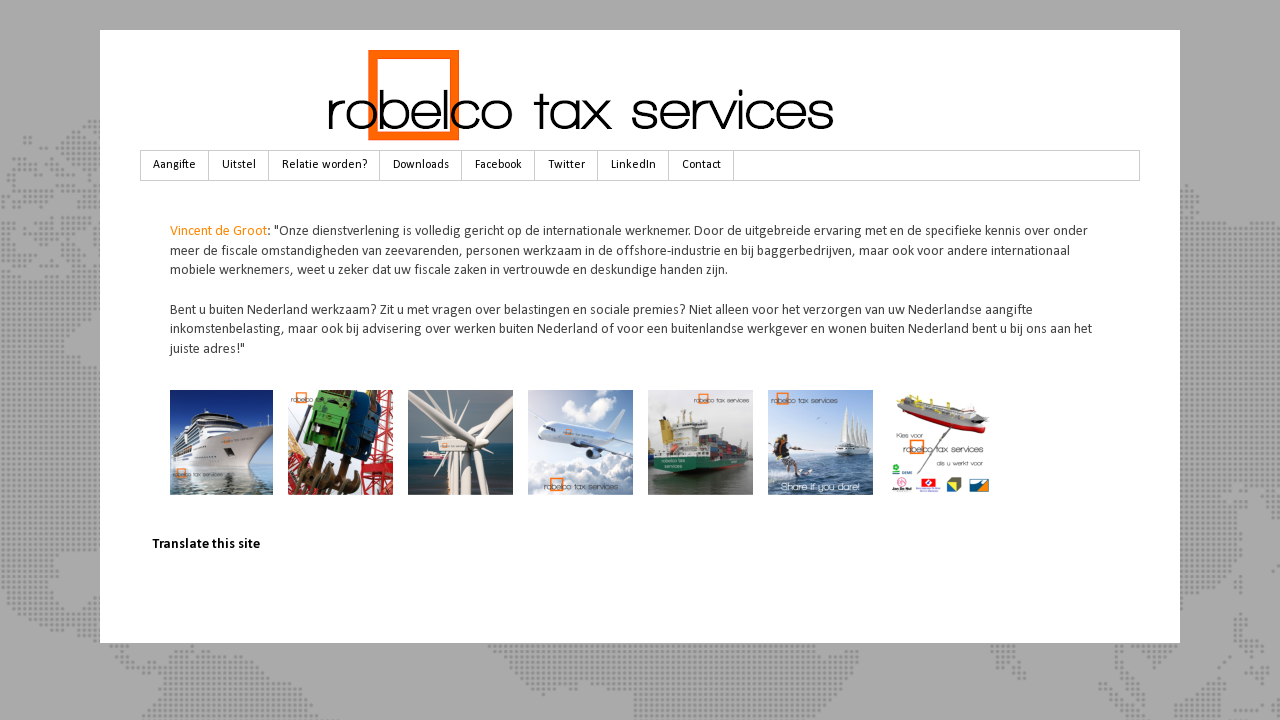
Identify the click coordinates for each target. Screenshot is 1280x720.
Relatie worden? (324, 165)
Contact (701, 165)
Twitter (566, 165)
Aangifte (174, 165)
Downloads (421, 165)
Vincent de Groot (218, 231)
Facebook (498, 165)
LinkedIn (633, 165)
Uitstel (239, 165)
